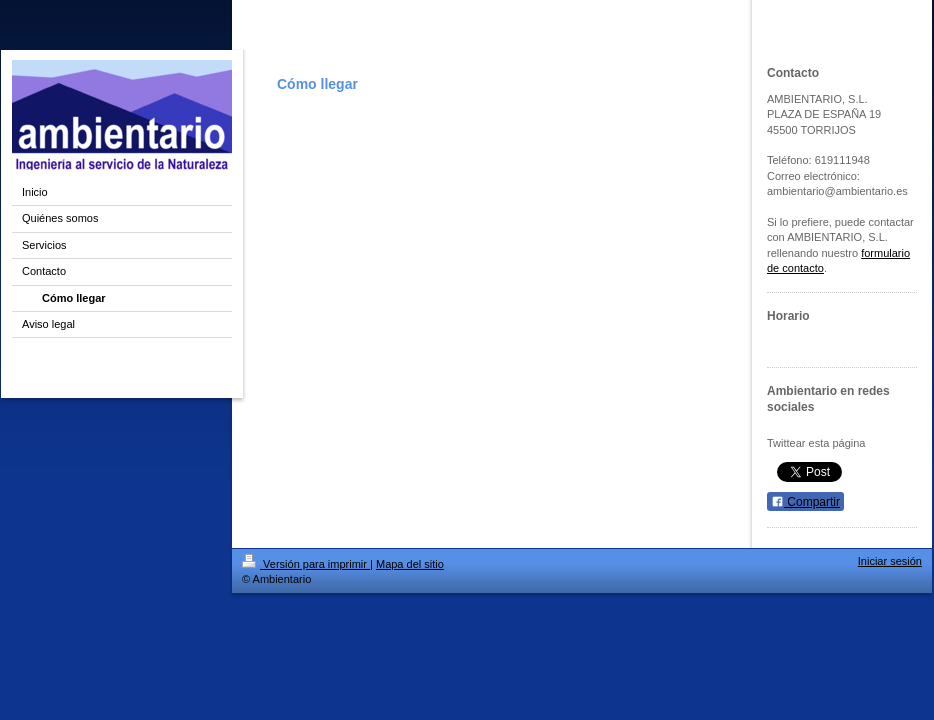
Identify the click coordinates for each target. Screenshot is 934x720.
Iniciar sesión (890, 561)
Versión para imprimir (306, 564)
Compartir (805, 502)
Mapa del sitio (410, 564)
